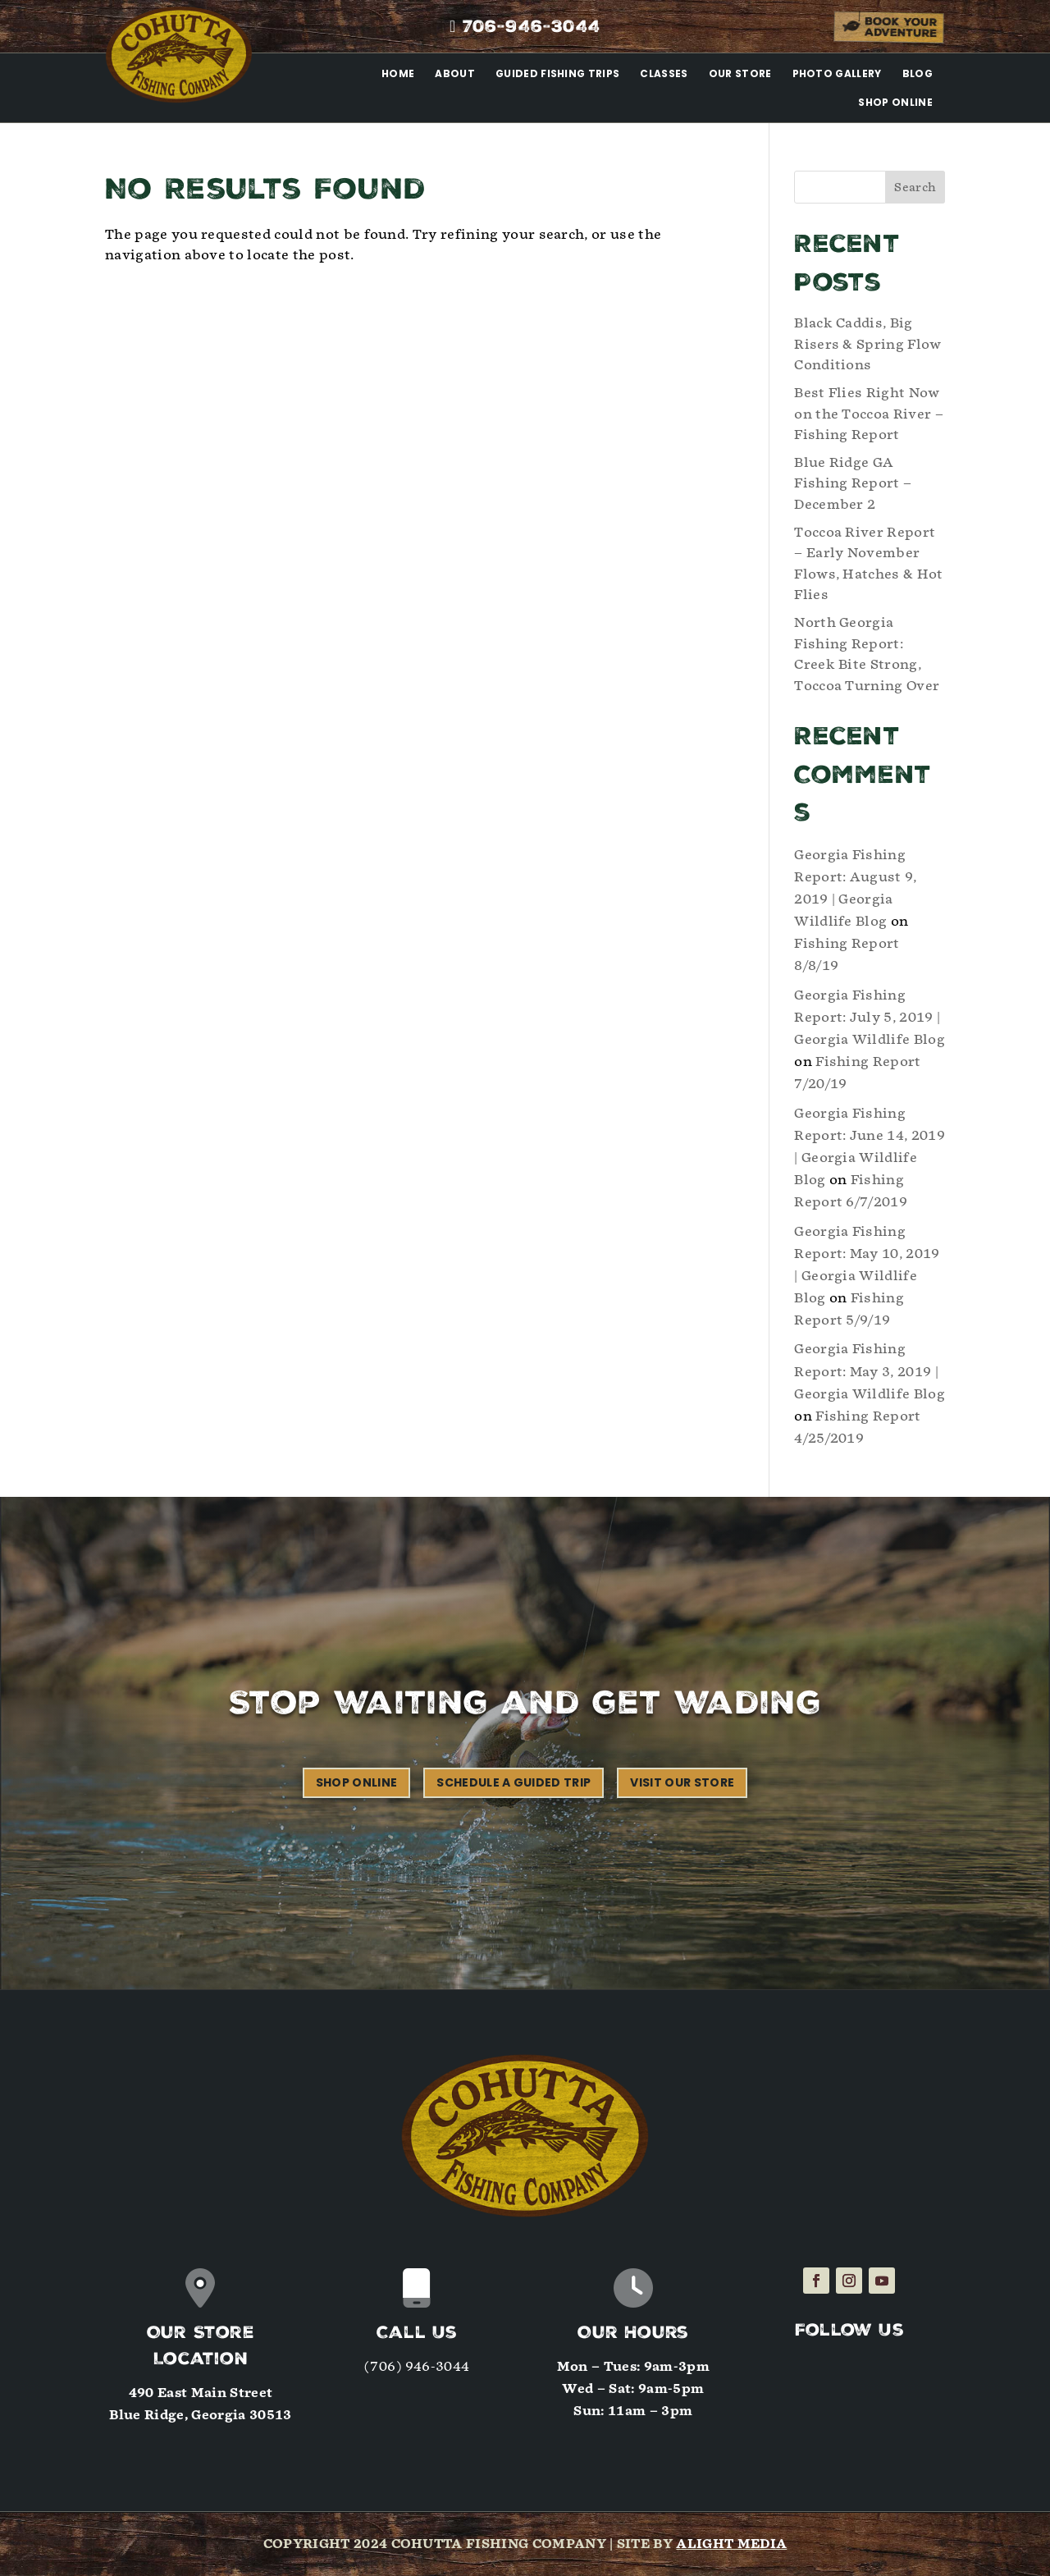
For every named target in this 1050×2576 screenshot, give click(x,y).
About (455, 73)
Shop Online (895, 102)
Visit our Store (682, 1782)
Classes (663, 73)
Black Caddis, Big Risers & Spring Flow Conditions (867, 343)
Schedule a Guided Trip (513, 1782)
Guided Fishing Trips (557, 73)
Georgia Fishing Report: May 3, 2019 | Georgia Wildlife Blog (869, 1371)
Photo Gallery (837, 73)
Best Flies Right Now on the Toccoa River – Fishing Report (868, 413)
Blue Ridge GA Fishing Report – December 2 (852, 483)
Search (915, 187)
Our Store (740, 73)
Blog (917, 73)
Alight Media (731, 2544)
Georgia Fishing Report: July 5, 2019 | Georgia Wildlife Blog (869, 1017)
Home (397, 73)
